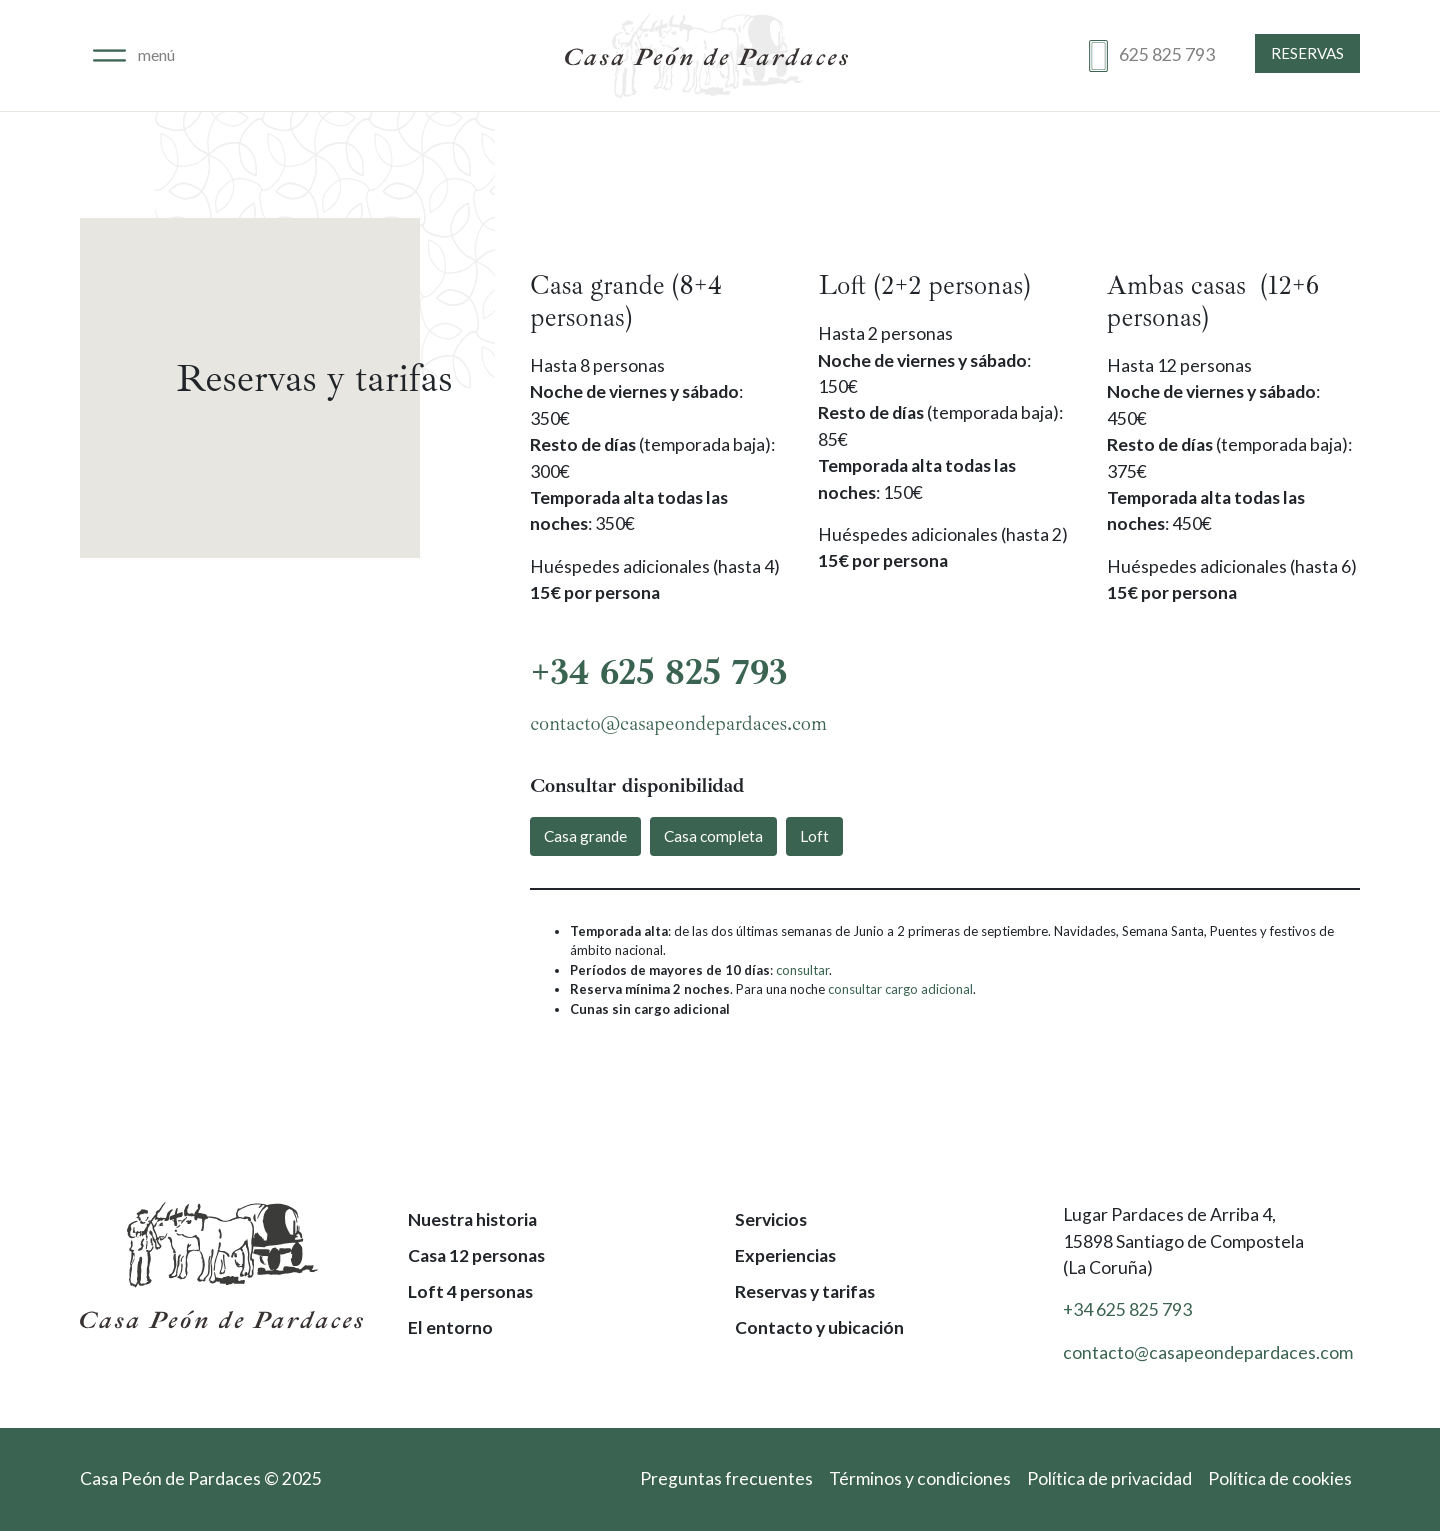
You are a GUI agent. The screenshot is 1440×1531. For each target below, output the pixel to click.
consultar (802, 970)
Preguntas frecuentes (726, 1478)
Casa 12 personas (476, 1255)
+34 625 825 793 (659, 672)
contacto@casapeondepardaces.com (678, 723)
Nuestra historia (472, 1219)
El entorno (450, 1327)
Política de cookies (1280, 1478)
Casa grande (585, 836)
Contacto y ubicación (819, 1327)
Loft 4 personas (470, 1291)
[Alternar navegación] (134, 55)
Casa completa (713, 836)
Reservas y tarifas (805, 1291)
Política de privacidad (1109, 1478)
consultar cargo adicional (900, 989)
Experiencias (785, 1255)
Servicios (771, 1219)
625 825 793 (1167, 54)
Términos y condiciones (920, 1478)
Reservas (1307, 53)
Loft (814, 836)
